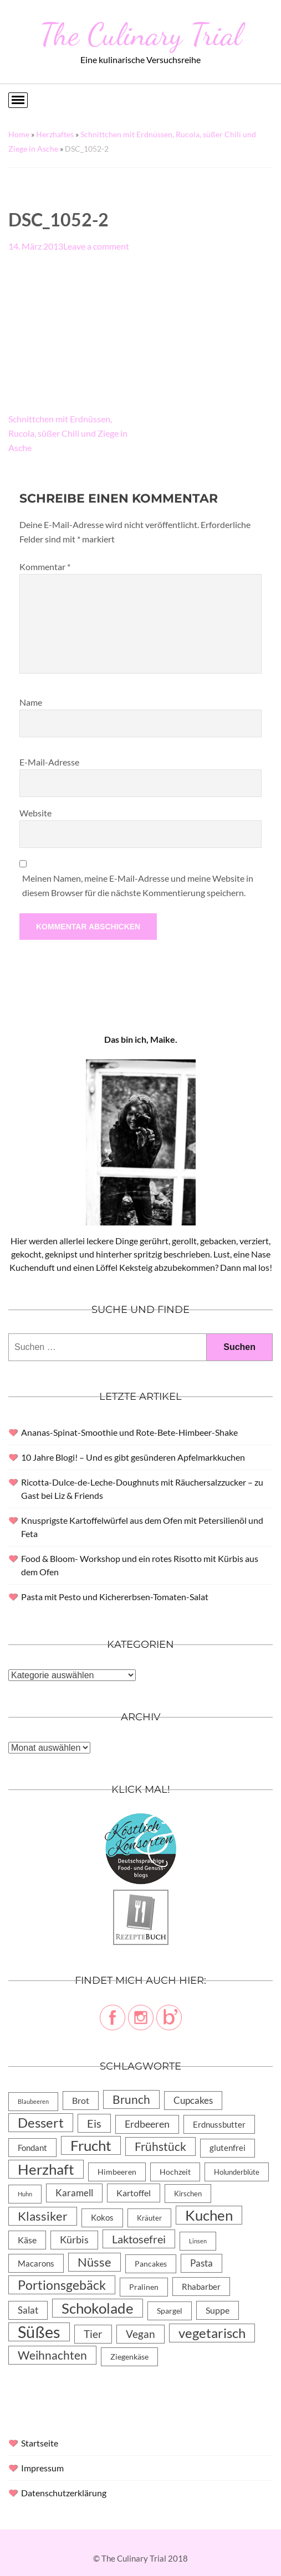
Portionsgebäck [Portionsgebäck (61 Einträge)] (62, 2285)
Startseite (39, 2443)
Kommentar (44, 566)
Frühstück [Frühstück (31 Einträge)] (160, 2146)
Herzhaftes (55, 134)
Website (35, 813)
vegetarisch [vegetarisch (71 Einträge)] (212, 2333)
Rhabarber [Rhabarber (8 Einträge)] (201, 2286)
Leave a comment (96, 246)
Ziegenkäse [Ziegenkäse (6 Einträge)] (129, 2356)
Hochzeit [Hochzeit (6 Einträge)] (175, 2171)
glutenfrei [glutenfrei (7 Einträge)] (228, 2148)
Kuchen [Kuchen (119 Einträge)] (209, 2215)
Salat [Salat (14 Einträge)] (28, 2310)
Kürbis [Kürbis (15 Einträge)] (74, 2240)
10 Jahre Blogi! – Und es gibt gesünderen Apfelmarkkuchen (133, 1457)
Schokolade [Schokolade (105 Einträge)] (98, 2308)
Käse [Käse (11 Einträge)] (27, 2239)
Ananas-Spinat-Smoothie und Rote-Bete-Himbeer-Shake (129, 1432)
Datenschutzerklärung (63, 2492)
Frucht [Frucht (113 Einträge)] (90, 2145)
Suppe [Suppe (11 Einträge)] (217, 2310)
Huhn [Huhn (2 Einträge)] (25, 2193)
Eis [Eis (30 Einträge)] (94, 2123)
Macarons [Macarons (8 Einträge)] (36, 2263)
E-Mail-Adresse (49, 762)
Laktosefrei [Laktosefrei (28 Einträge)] (139, 2239)
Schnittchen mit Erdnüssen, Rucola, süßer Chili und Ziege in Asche (67, 433)
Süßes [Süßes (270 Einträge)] (39, 2331)
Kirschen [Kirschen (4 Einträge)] (188, 2193)
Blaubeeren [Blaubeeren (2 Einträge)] (33, 2101)
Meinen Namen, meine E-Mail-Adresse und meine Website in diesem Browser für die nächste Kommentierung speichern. (137, 885)
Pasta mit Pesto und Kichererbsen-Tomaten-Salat (114, 1596)
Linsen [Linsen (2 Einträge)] (198, 2240)
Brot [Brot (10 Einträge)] (80, 2100)
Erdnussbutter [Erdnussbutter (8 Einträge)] (219, 2124)
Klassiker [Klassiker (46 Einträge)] (43, 2215)
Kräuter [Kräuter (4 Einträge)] (149, 2217)
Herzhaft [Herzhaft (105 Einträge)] (46, 2169)
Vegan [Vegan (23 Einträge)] (140, 2333)
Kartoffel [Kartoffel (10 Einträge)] (133, 2192)
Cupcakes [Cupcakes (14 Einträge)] (193, 2100)
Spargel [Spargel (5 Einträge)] (169, 2310)
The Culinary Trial (141, 34)
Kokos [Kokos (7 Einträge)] (102, 2217)
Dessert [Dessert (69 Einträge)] (41, 2122)
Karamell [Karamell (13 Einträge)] (74, 2193)
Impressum (42, 2468)
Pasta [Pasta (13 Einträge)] (201, 2263)
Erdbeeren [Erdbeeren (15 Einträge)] (147, 2124)
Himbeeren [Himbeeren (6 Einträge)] (117, 2171)
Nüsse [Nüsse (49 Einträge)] (94, 2261)
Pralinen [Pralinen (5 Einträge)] (144, 2287)
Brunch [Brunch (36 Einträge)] (131, 2099)
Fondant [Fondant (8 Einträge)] (32, 2148)
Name (30, 702)
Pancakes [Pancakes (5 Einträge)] (151, 2263)
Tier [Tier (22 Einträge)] (93, 2333)
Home (18, 134)
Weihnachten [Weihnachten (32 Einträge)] (52, 2355)
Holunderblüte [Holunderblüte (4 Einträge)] (236, 2172)
